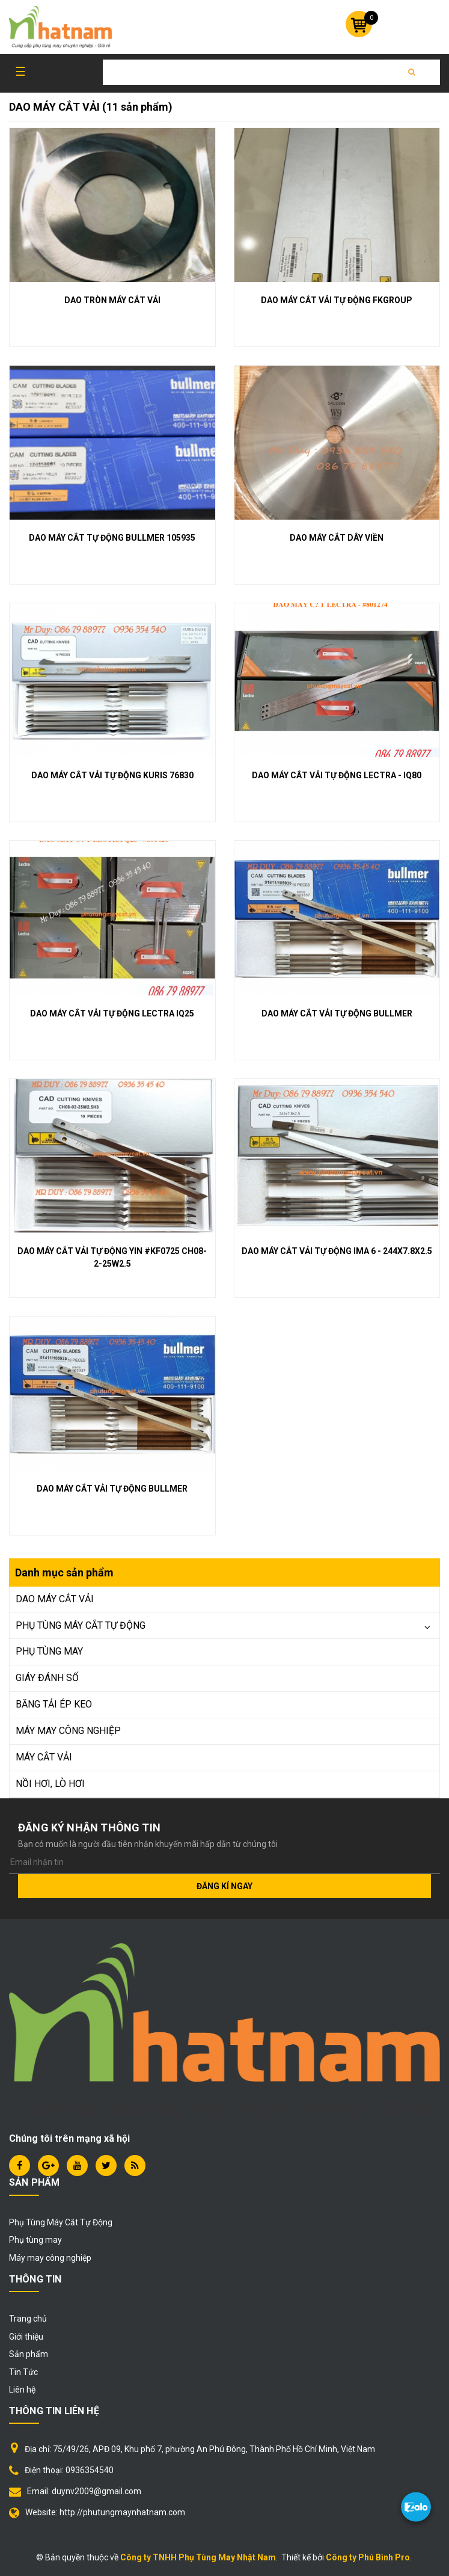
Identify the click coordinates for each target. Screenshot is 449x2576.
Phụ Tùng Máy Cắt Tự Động (60, 2222)
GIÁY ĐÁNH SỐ (47, 1677)
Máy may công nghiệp (50, 2258)
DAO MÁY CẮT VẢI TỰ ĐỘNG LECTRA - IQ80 (336, 775)
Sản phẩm (28, 2354)
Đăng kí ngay (224, 1886)
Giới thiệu (26, 2336)
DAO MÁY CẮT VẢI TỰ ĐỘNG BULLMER (336, 1013)
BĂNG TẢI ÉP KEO (54, 1704)
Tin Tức (23, 2372)
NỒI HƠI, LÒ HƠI (50, 1783)
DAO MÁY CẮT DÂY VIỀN (336, 538)
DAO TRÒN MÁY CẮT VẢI (112, 300)
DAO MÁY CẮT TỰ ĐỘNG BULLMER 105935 (112, 538)
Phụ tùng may (35, 2240)
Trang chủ (28, 2318)
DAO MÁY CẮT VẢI (55, 1599)
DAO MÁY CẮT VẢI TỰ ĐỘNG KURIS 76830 (112, 775)
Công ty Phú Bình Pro (368, 2557)
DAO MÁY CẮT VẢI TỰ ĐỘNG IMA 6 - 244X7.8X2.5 (337, 1251)
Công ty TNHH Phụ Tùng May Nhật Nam (198, 2557)
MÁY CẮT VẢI (44, 1757)
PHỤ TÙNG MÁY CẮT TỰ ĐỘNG (80, 1625)
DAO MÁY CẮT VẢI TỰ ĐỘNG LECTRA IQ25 (112, 1013)
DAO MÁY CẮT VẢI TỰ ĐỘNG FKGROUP (336, 300)
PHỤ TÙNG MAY (49, 1651)
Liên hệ (22, 2389)
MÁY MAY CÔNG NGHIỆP (68, 1730)
